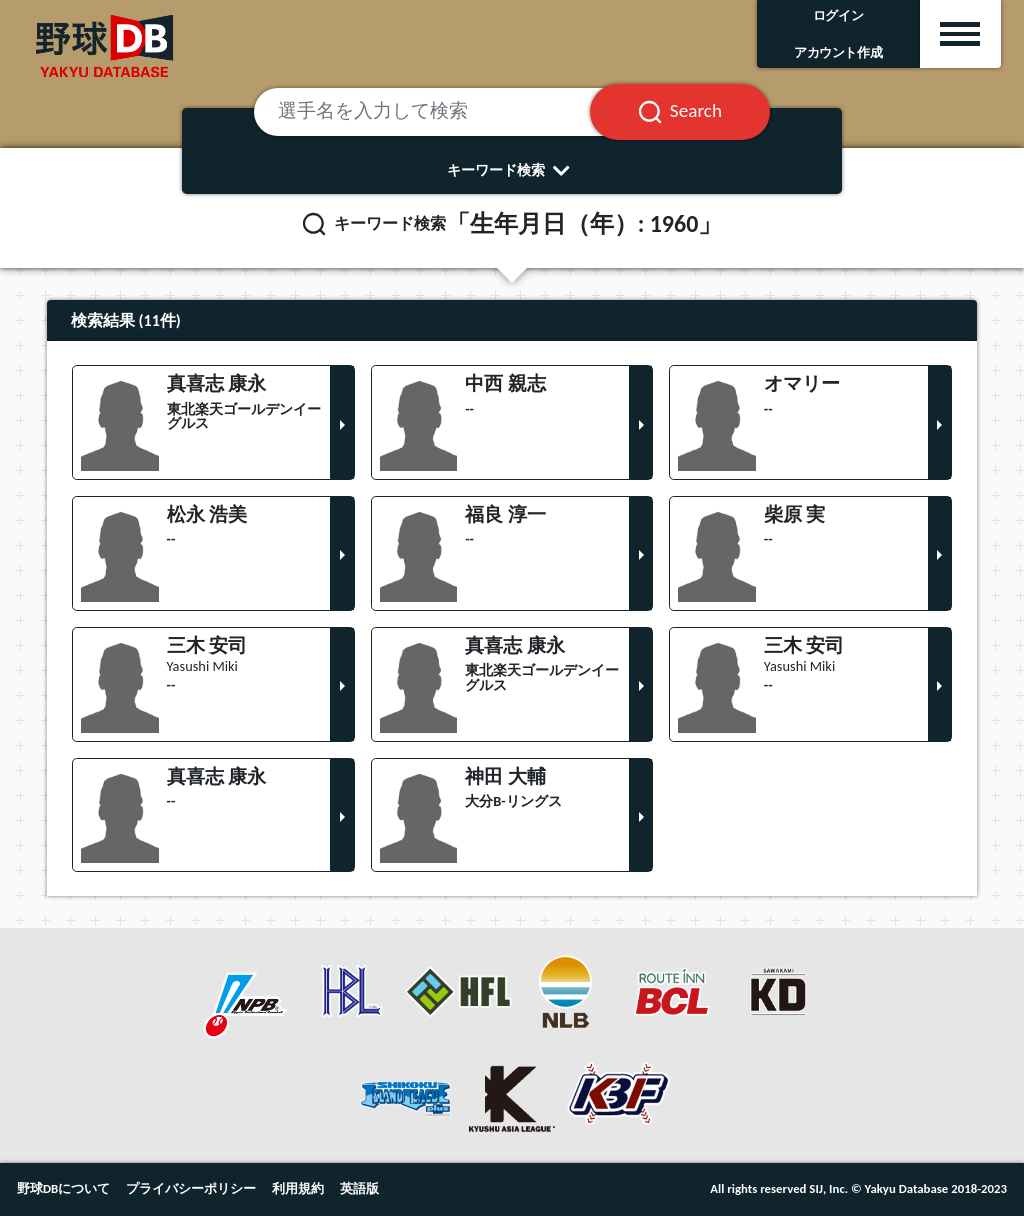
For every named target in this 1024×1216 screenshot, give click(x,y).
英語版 (359, 1188)
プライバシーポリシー (191, 1188)
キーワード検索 (512, 170)
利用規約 (298, 1188)
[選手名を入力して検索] (446, 112)
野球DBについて (63, 1188)
